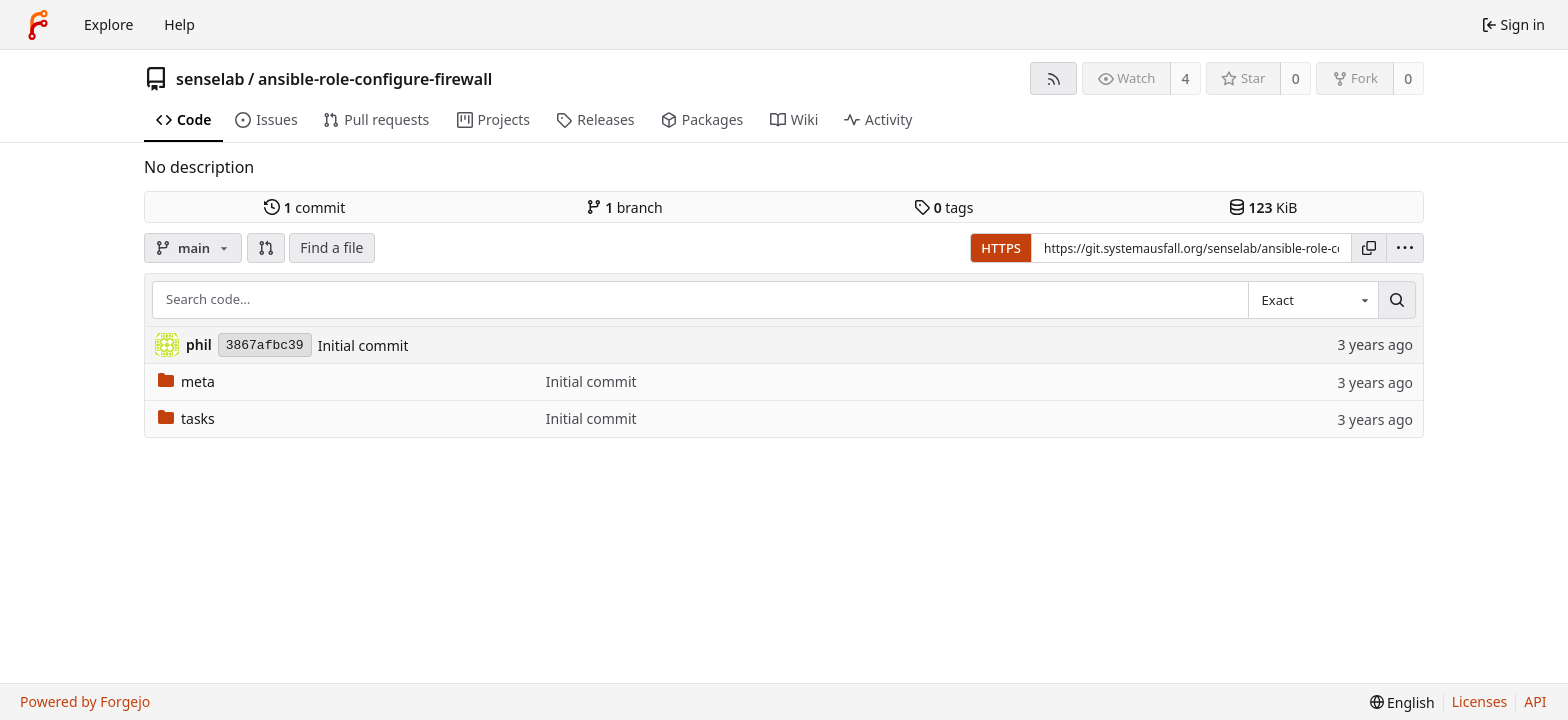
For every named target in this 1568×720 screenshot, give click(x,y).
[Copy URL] (1369, 248)
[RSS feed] (1053, 78)
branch (624, 207)
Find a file (331, 247)
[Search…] (1397, 300)
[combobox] (1313, 300)
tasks (186, 418)
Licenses (1480, 701)
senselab (210, 79)
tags (943, 207)
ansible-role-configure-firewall (375, 79)
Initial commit (363, 345)
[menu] (1405, 248)
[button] (266, 248)
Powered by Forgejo (85, 701)
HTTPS (1001, 248)
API (1535, 701)
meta (186, 381)
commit (304, 207)
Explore (108, 24)
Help (179, 24)
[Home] (38, 25)
